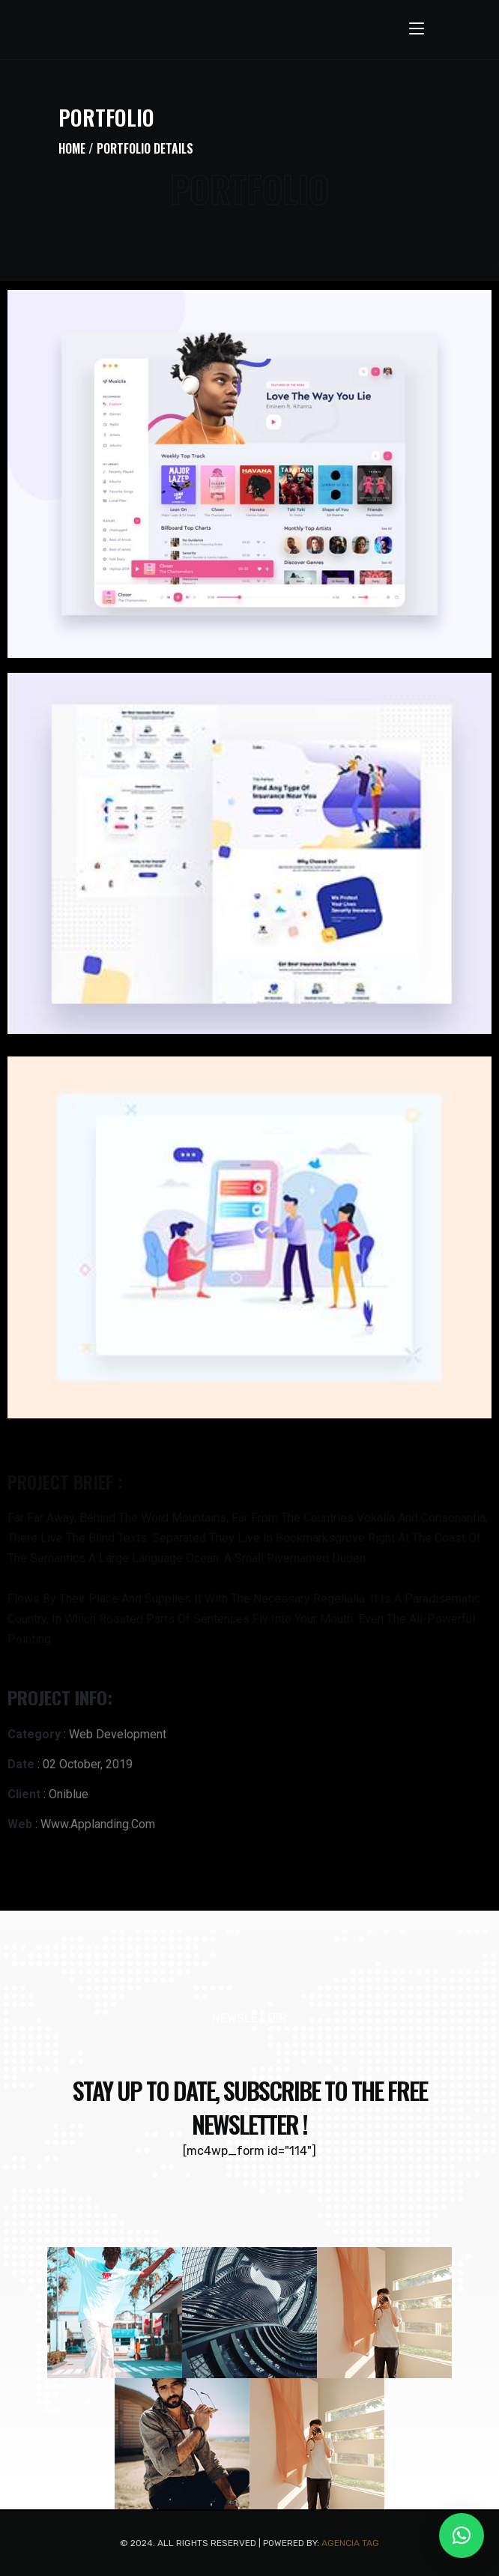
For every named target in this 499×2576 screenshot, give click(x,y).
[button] (461, 2535)
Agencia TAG (350, 2543)
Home (71, 148)
